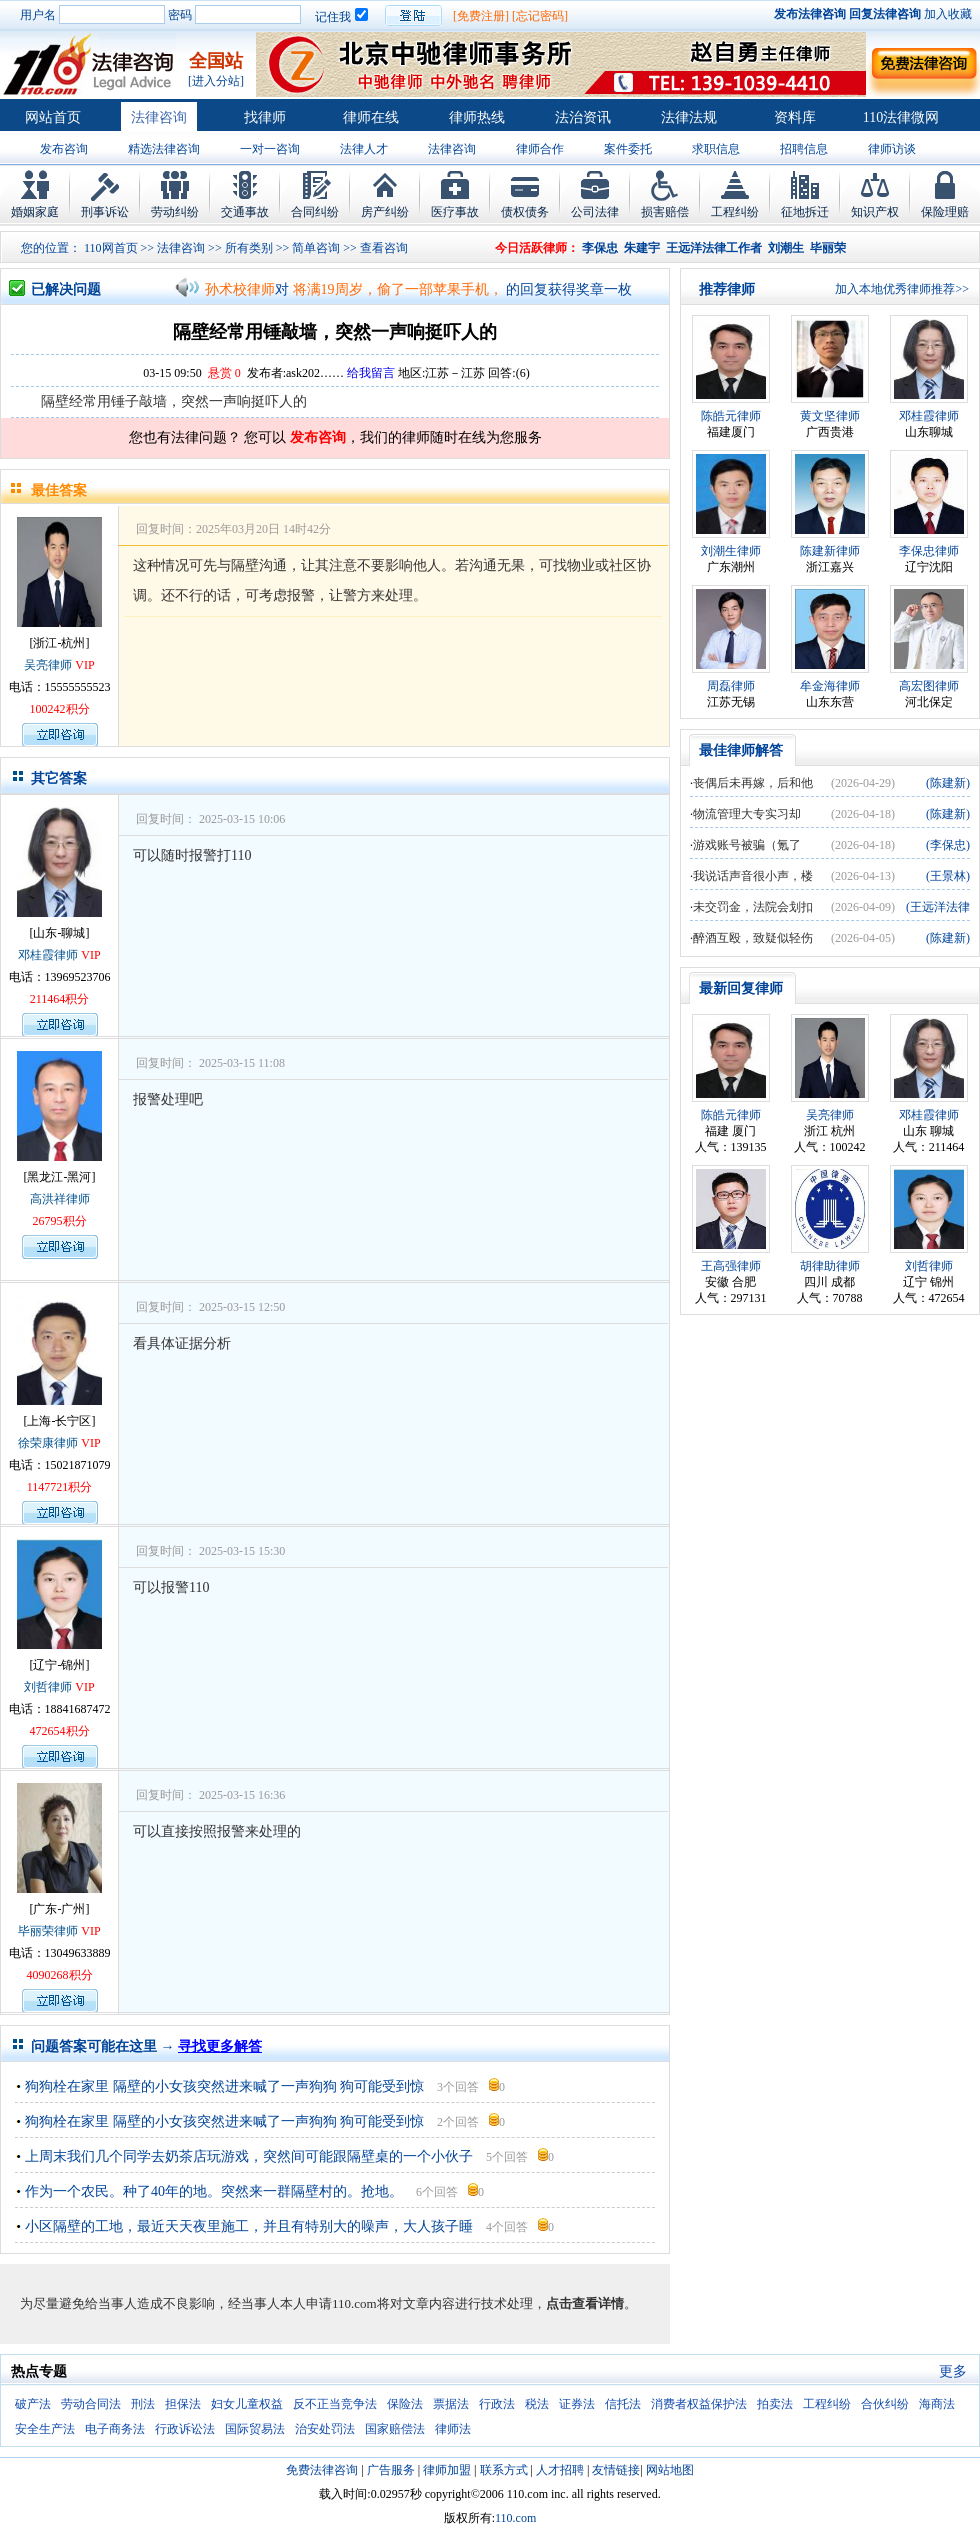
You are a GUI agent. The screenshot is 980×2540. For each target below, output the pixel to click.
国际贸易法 (255, 2429)
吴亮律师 (48, 665)
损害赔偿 (665, 212)
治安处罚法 (325, 2429)
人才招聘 (560, 2470)
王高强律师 (731, 1266)
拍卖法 (775, 2404)
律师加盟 (447, 2470)
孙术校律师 (240, 289)
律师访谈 (892, 149)
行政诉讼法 (185, 2429)
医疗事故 (455, 212)
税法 (537, 2404)
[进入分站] (216, 81)
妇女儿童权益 (247, 2404)
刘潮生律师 (731, 551)
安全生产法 (45, 2429)
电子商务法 (115, 2429)
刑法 (143, 2404)
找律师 (265, 117)
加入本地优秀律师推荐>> (902, 289)
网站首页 (53, 117)
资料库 (795, 117)
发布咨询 (64, 149)
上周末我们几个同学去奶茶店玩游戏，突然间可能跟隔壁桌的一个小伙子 (249, 2156)
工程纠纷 (735, 212)
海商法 (937, 2404)
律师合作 (540, 149)
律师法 (453, 2429)
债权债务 (525, 212)
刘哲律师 (48, 1687)
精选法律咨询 (164, 149)
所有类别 (249, 248)
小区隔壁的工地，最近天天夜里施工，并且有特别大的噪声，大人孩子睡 (249, 2226)
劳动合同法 (91, 2404)
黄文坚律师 (830, 416)
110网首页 (111, 248)
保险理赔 (945, 212)
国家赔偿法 (395, 2429)
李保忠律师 (929, 551)
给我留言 (371, 373)
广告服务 (391, 2470)
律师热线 (477, 117)
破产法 (33, 2404)
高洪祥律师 (60, 1199)
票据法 (451, 2404)
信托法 (623, 2404)
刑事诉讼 (105, 212)
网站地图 (670, 2470)
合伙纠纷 (885, 2404)
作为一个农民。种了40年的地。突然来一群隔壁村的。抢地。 (214, 2191)
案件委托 (628, 149)
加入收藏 (948, 14)
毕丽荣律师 (48, 1931)
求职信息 (716, 149)
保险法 (405, 2404)
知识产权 (875, 212)
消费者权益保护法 (699, 2404)
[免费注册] (481, 16)
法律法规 (689, 117)
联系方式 (504, 2470)
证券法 (577, 2404)
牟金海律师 (830, 686)
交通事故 (245, 212)
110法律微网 (901, 117)
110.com (515, 2518)
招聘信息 (804, 149)
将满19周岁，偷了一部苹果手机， (398, 289)
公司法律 (595, 212)
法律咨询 (159, 117)
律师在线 (371, 117)
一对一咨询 (270, 149)
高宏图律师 (929, 686)
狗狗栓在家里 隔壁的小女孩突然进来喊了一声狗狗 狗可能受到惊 (224, 2086)
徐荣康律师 (48, 1443)
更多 (953, 2371)
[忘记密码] (540, 16)
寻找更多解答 (220, 2046)
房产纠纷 (385, 212)
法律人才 (364, 149)
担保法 (183, 2404)
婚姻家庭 (35, 212)
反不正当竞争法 (335, 2404)
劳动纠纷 (175, 212)
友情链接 (616, 2470)
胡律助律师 (830, 1266)
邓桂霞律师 (48, 955)
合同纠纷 (315, 212)
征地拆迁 (805, 212)
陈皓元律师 (731, 416)
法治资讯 (583, 117)
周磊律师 (731, 686)
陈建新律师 (830, 551)
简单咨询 (316, 248)
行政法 (497, 2404)
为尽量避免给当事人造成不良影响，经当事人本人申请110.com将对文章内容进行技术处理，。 (328, 2303)
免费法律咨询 (322, 2470)
